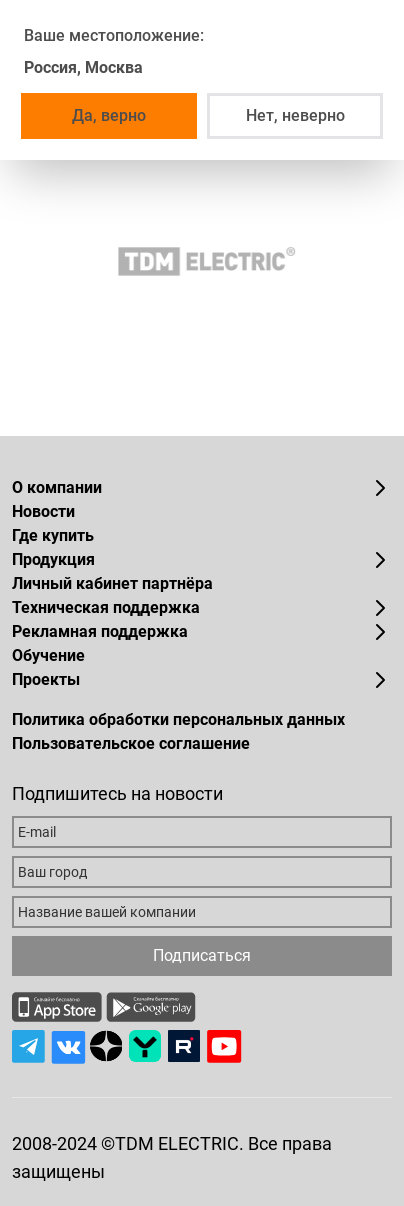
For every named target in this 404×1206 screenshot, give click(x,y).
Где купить (53, 535)
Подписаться (202, 955)
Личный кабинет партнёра (112, 583)
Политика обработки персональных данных (178, 719)
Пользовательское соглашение (131, 743)
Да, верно (109, 115)
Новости (43, 511)
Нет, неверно (295, 115)
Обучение (48, 655)
